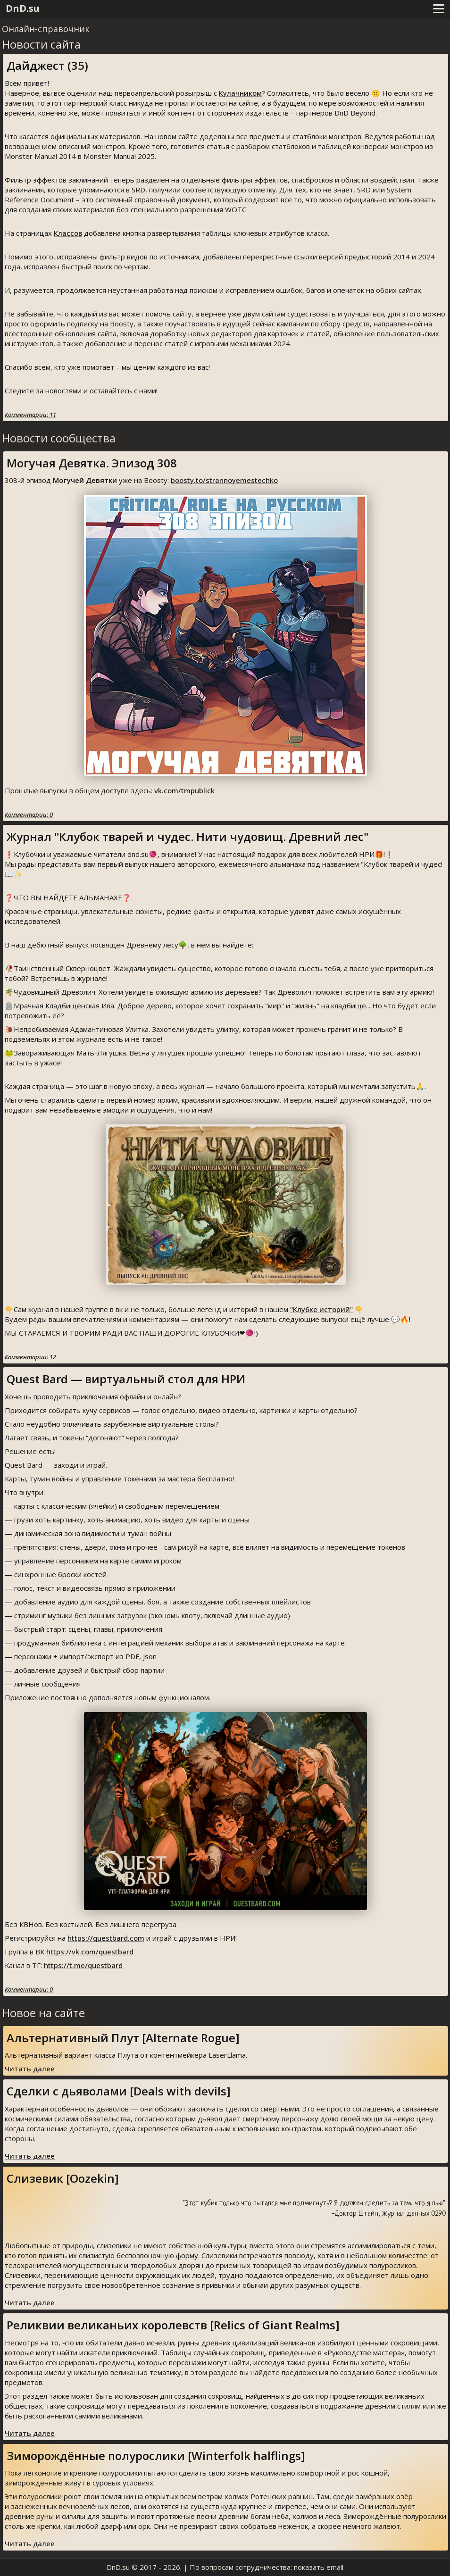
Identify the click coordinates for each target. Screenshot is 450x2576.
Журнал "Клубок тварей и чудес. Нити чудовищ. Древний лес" (187, 836)
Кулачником (240, 93)
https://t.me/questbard (83, 1965)
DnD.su (23, 8)
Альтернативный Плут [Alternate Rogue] (123, 2037)
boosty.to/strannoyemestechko (224, 480)
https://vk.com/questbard (89, 1951)
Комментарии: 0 (29, 814)
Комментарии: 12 (30, 1357)
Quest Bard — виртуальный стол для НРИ (126, 1379)
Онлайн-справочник (46, 28)
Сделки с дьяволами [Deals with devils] (119, 2091)
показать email (318, 2567)
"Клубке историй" (321, 1309)
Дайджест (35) (47, 65)
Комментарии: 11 (30, 414)
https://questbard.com (105, 1938)
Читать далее (30, 2068)
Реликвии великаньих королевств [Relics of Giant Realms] (173, 2325)
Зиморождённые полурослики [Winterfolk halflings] (156, 2455)
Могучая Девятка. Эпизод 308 (92, 463)
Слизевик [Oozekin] (63, 2178)
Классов (68, 233)
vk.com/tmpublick (184, 790)
